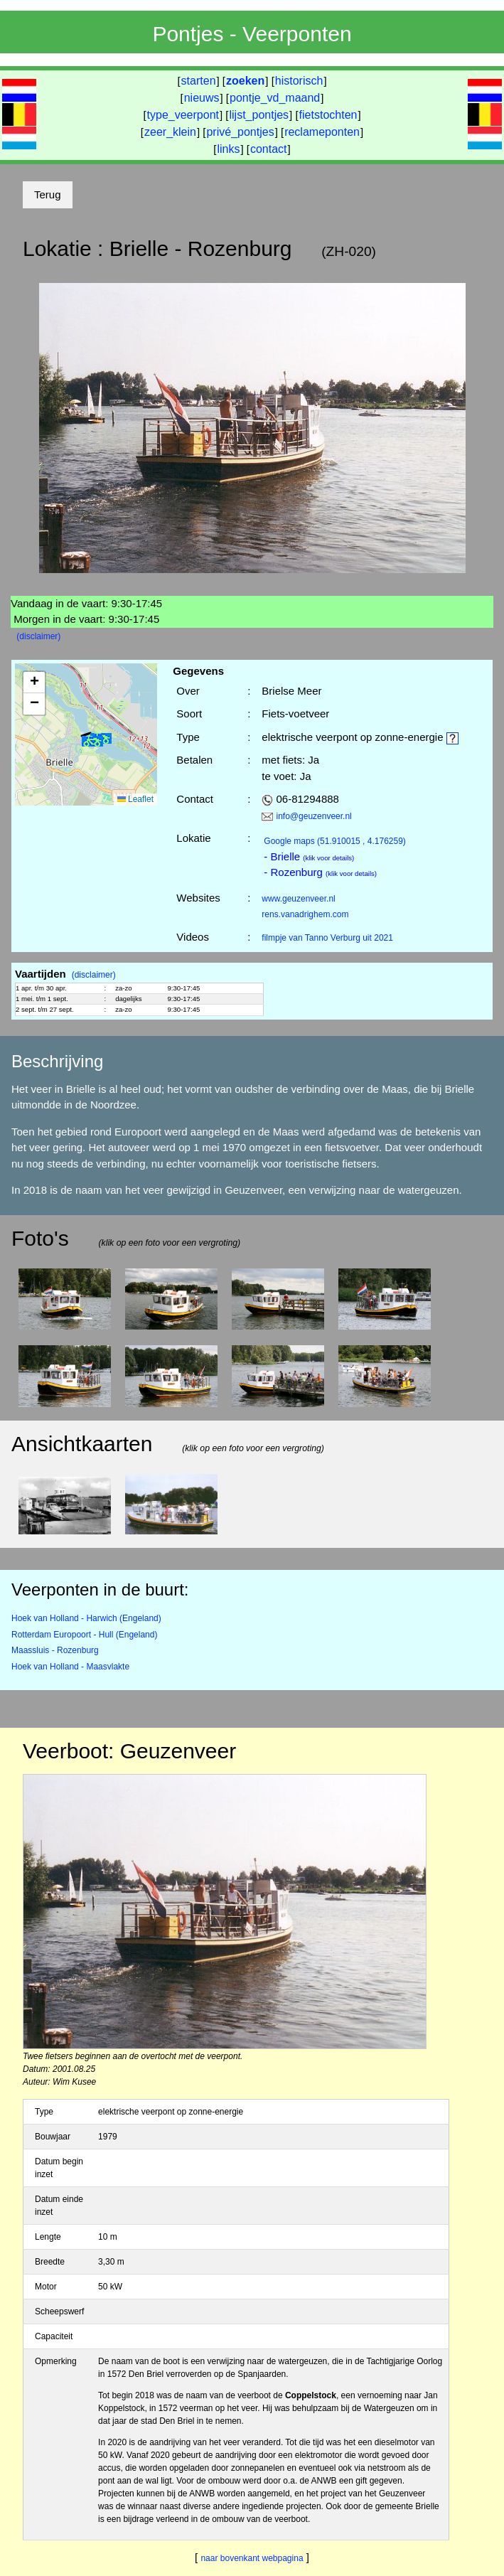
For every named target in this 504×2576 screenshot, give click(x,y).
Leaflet (135, 799)
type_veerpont (183, 115)
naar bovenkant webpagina (251, 2558)
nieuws (202, 98)
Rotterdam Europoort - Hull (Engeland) (84, 1635)
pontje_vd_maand (275, 98)
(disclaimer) (38, 636)
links (228, 149)
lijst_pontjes (259, 115)
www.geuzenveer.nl (298, 899)
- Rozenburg (320, 872)
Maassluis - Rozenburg (55, 1650)
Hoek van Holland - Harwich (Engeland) (86, 1618)
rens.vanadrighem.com (305, 914)
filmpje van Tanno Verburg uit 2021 (327, 938)
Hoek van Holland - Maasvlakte (70, 1667)
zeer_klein (170, 132)
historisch (299, 81)
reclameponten (322, 132)
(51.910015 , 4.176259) (335, 841)
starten (198, 81)
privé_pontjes (240, 132)
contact (268, 149)
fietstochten (328, 115)
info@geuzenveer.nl (314, 816)
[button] (92, 741)
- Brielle (309, 856)
